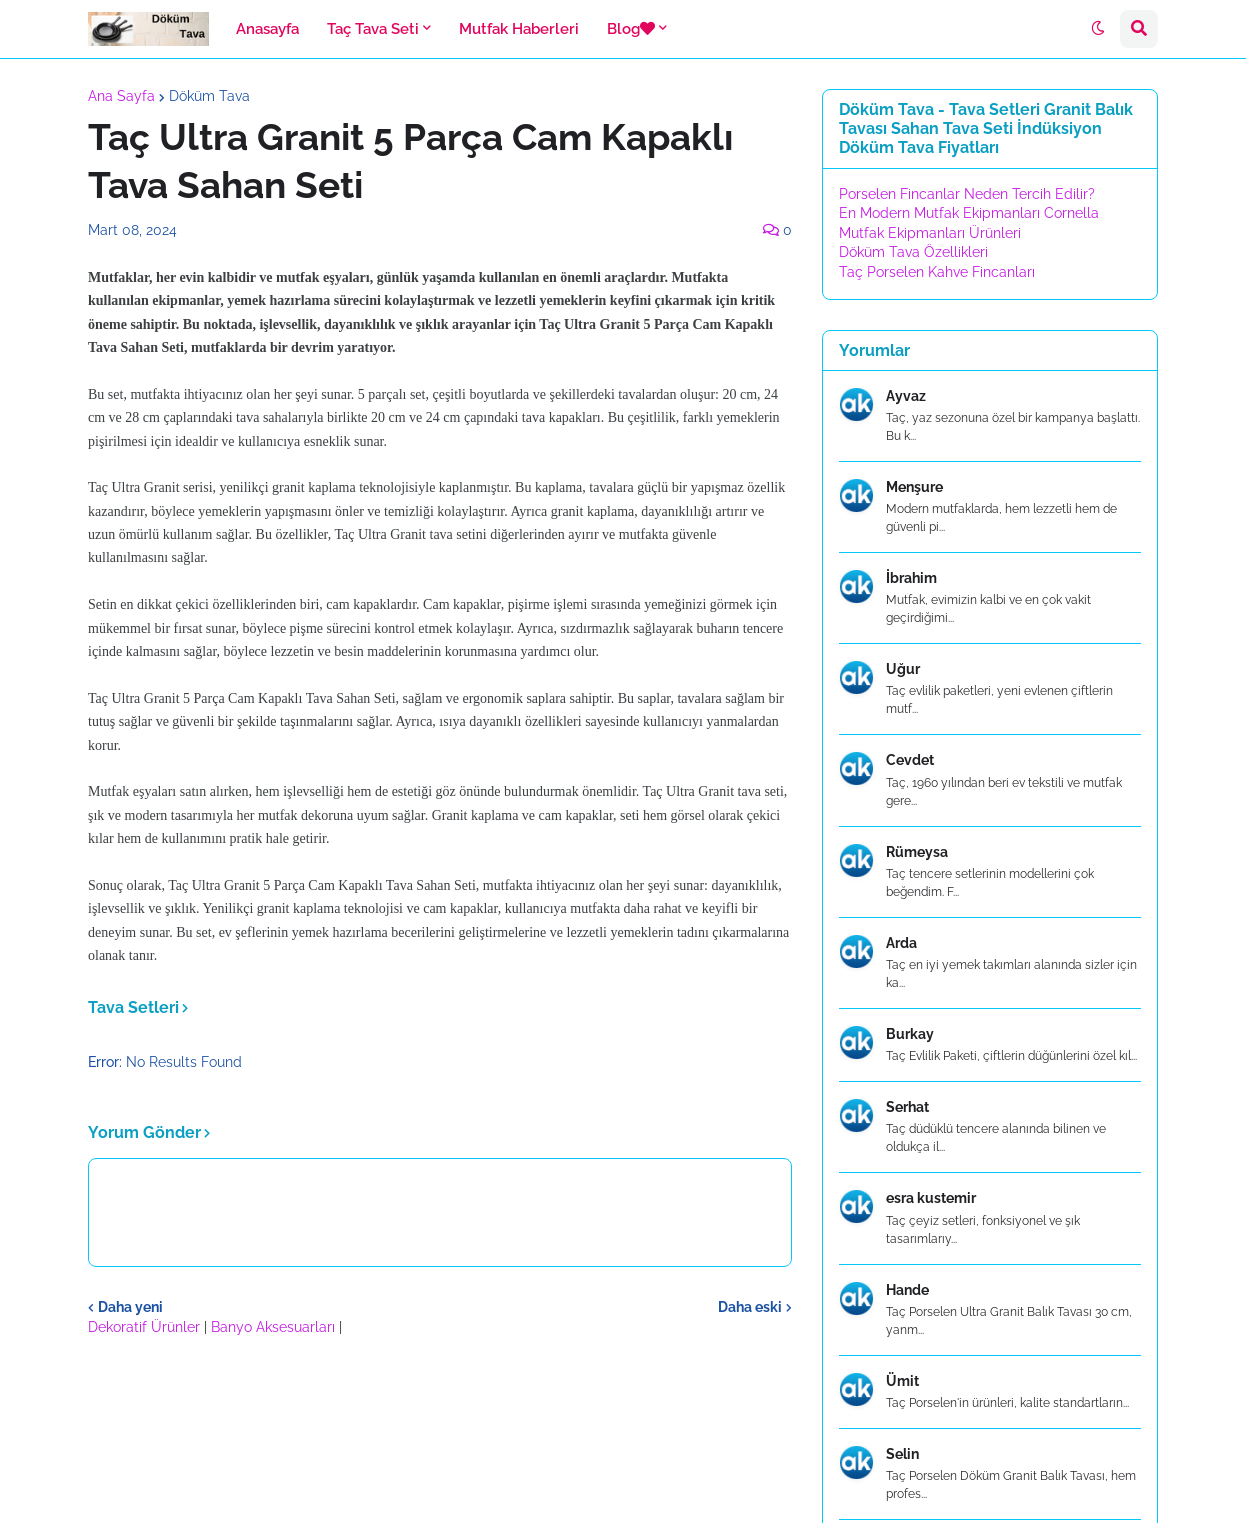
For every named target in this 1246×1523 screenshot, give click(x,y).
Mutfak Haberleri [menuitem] (519, 29)
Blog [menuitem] (631, 29)
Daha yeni (130, 1307)
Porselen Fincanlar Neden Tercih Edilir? (967, 194)
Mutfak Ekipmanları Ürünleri (930, 233)
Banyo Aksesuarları (275, 1327)
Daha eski (750, 1307)
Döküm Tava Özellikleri (913, 252)
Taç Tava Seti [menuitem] (373, 29)
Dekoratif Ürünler (146, 1327)
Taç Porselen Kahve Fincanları (937, 272)
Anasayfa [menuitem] (267, 29)
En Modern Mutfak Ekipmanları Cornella (969, 213)
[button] (1098, 29)
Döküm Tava (209, 96)
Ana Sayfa (121, 96)
